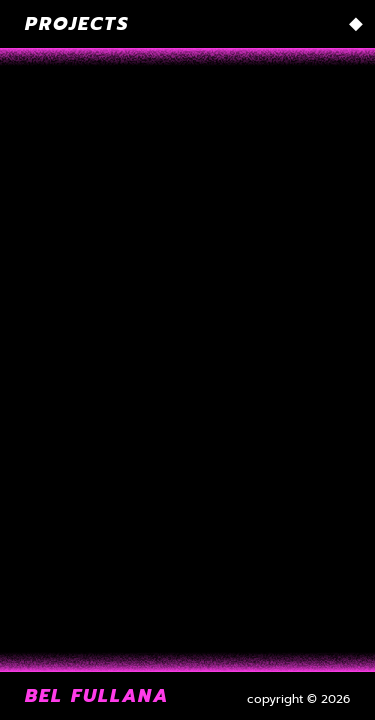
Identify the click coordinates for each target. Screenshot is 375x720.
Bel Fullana (97, 696)
